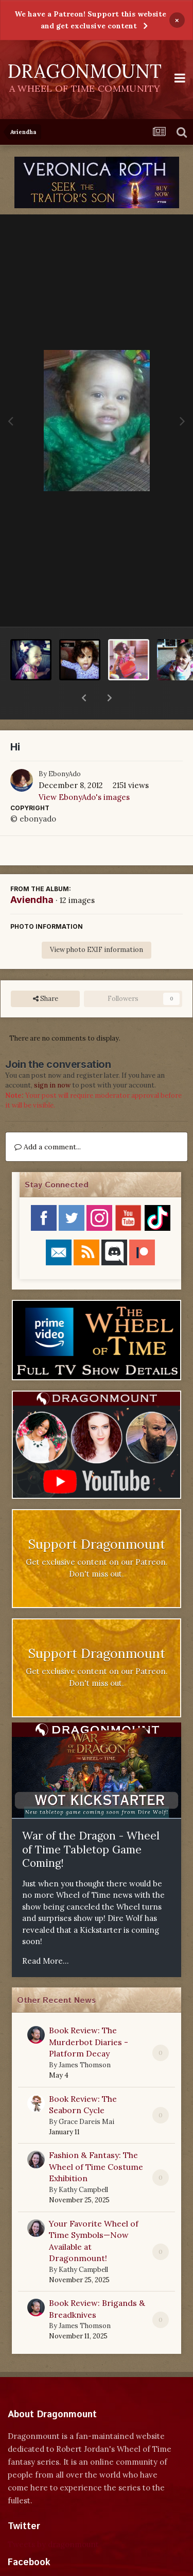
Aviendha (32, 872)
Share (45, 972)
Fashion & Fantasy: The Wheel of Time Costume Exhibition (96, 2139)
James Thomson (85, 2038)
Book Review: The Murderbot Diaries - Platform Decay (88, 2015)
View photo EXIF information (96, 922)
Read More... (45, 1934)
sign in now (52, 1058)
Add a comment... (47, 1120)
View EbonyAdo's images (84, 770)
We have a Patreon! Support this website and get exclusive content (90, 19)
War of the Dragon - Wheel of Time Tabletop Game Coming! (91, 1822)
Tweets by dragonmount (53, 2517)
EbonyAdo (64, 747)
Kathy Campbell (83, 2163)
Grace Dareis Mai (86, 2094)
